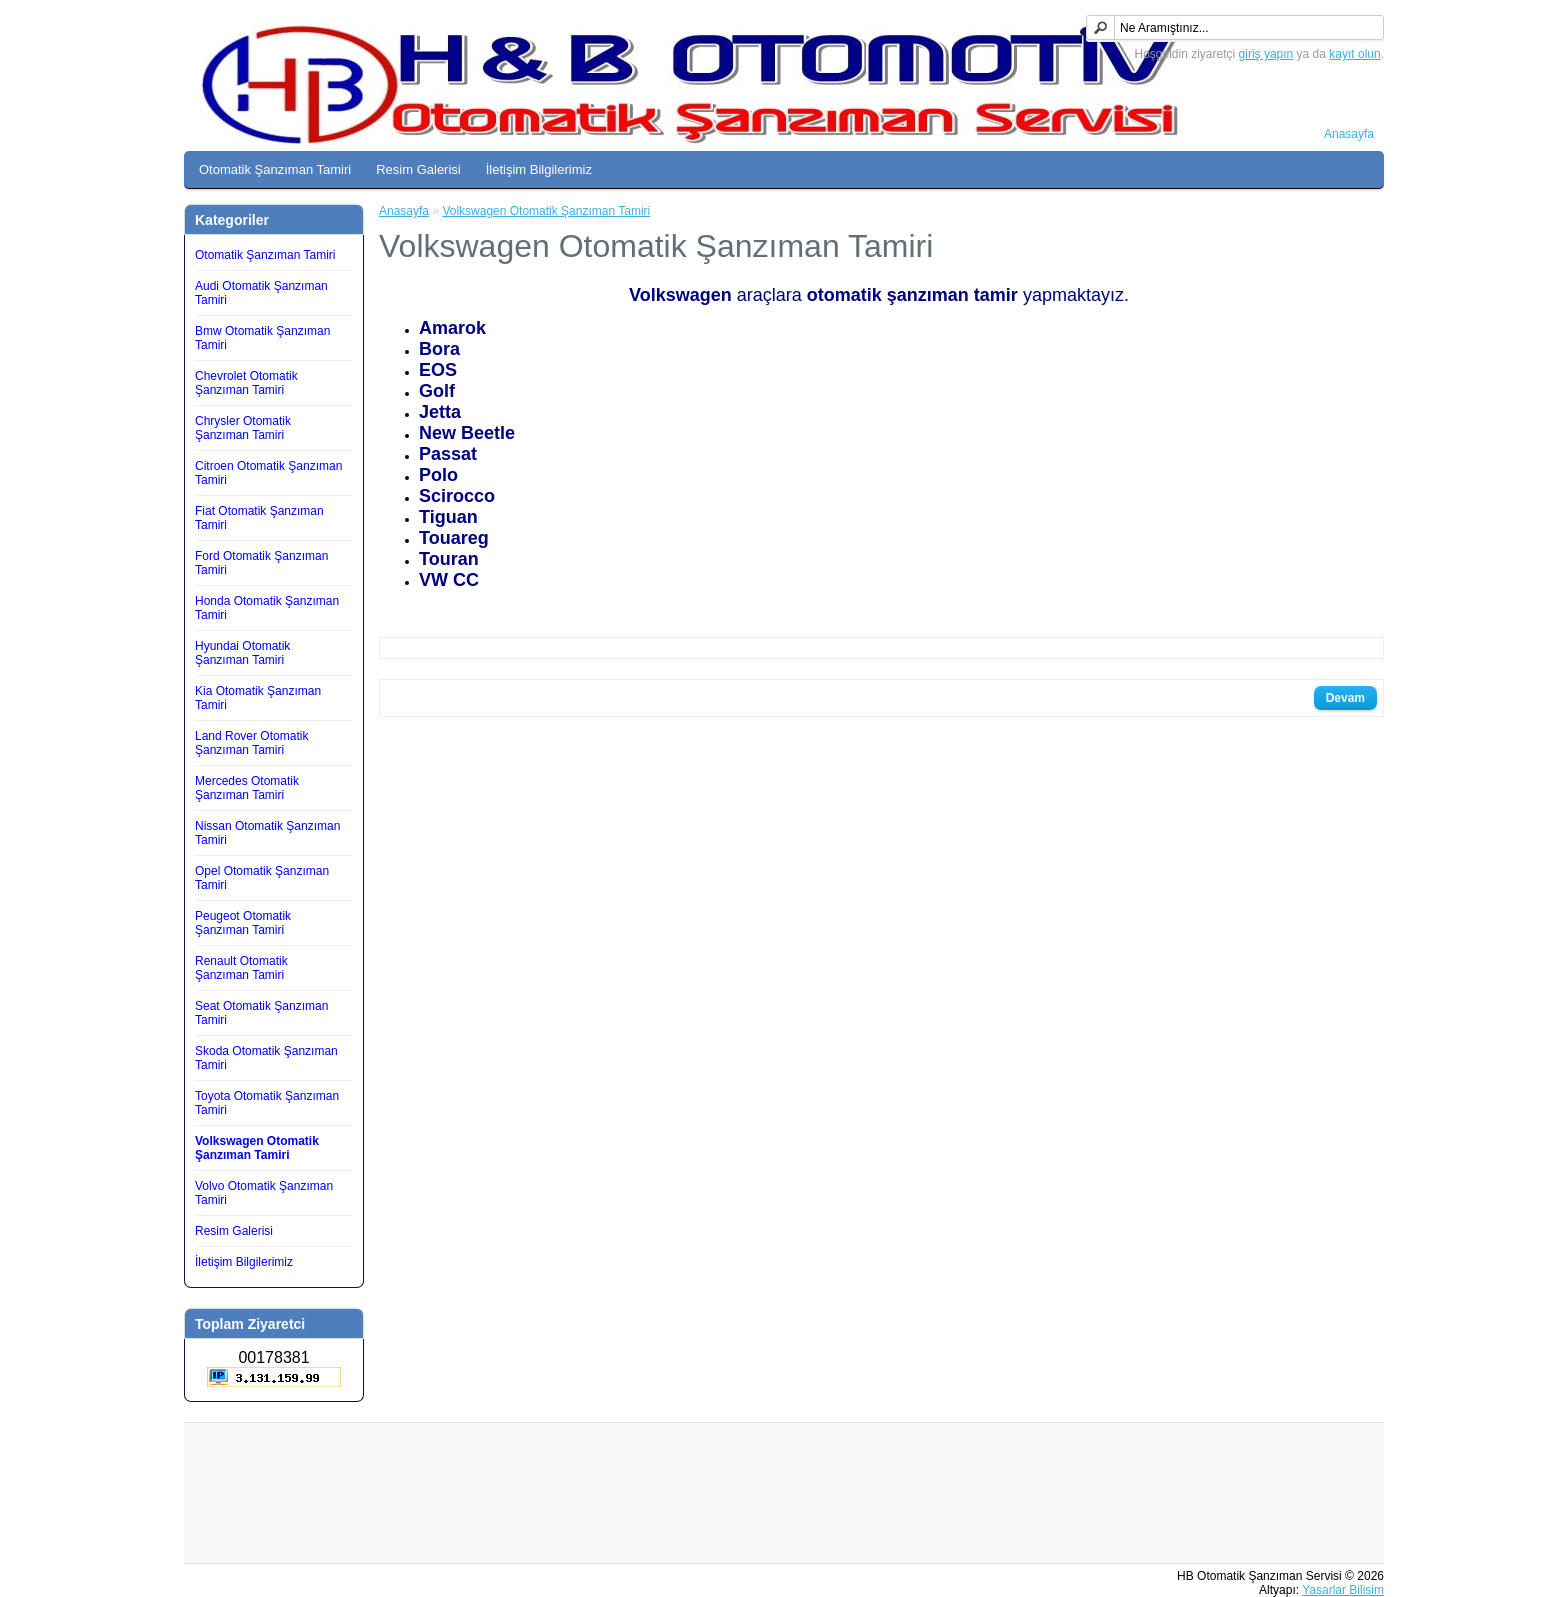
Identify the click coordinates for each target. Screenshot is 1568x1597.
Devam (1345, 698)
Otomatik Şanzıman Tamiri (275, 169)
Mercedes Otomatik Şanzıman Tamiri (247, 788)
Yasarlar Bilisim (1343, 1590)
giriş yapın (1266, 54)
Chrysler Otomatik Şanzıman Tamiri (243, 428)
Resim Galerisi (418, 169)
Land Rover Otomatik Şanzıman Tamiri (251, 743)
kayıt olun (1354, 54)
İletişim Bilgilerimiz (539, 169)
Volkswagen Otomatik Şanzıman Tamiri (257, 1148)
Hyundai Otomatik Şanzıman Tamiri (242, 653)
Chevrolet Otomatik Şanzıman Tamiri (246, 383)
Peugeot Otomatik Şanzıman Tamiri (243, 923)
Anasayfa (1349, 134)
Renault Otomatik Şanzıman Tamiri (241, 968)
